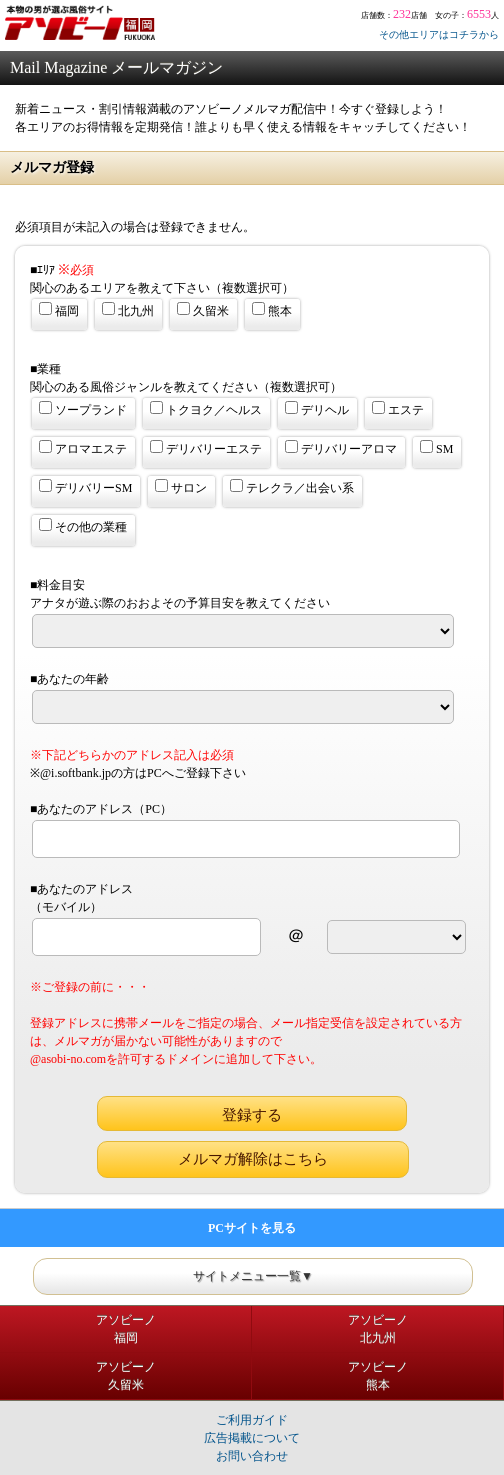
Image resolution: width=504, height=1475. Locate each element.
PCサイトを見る (252, 1228)
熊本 (272, 310)
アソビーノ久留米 (126, 1376)
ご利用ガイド (252, 1420)
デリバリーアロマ (341, 448)
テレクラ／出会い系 (292, 487)
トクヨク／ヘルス (206, 409)
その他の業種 (83, 526)
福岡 (59, 310)
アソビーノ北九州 (378, 1329)
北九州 (128, 310)
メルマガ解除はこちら (253, 1159)
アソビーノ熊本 (378, 1376)
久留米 (203, 310)
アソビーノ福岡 (126, 1329)
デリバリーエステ (206, 448)
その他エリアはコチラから (439, 34)
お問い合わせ (252, 1456)
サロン (181, 487)
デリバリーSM (85, 487)
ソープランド (83, 409)
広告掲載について (252, 1438)
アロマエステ (83, 448)
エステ (398, 409)
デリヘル (317, 409)
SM (436, 448)
